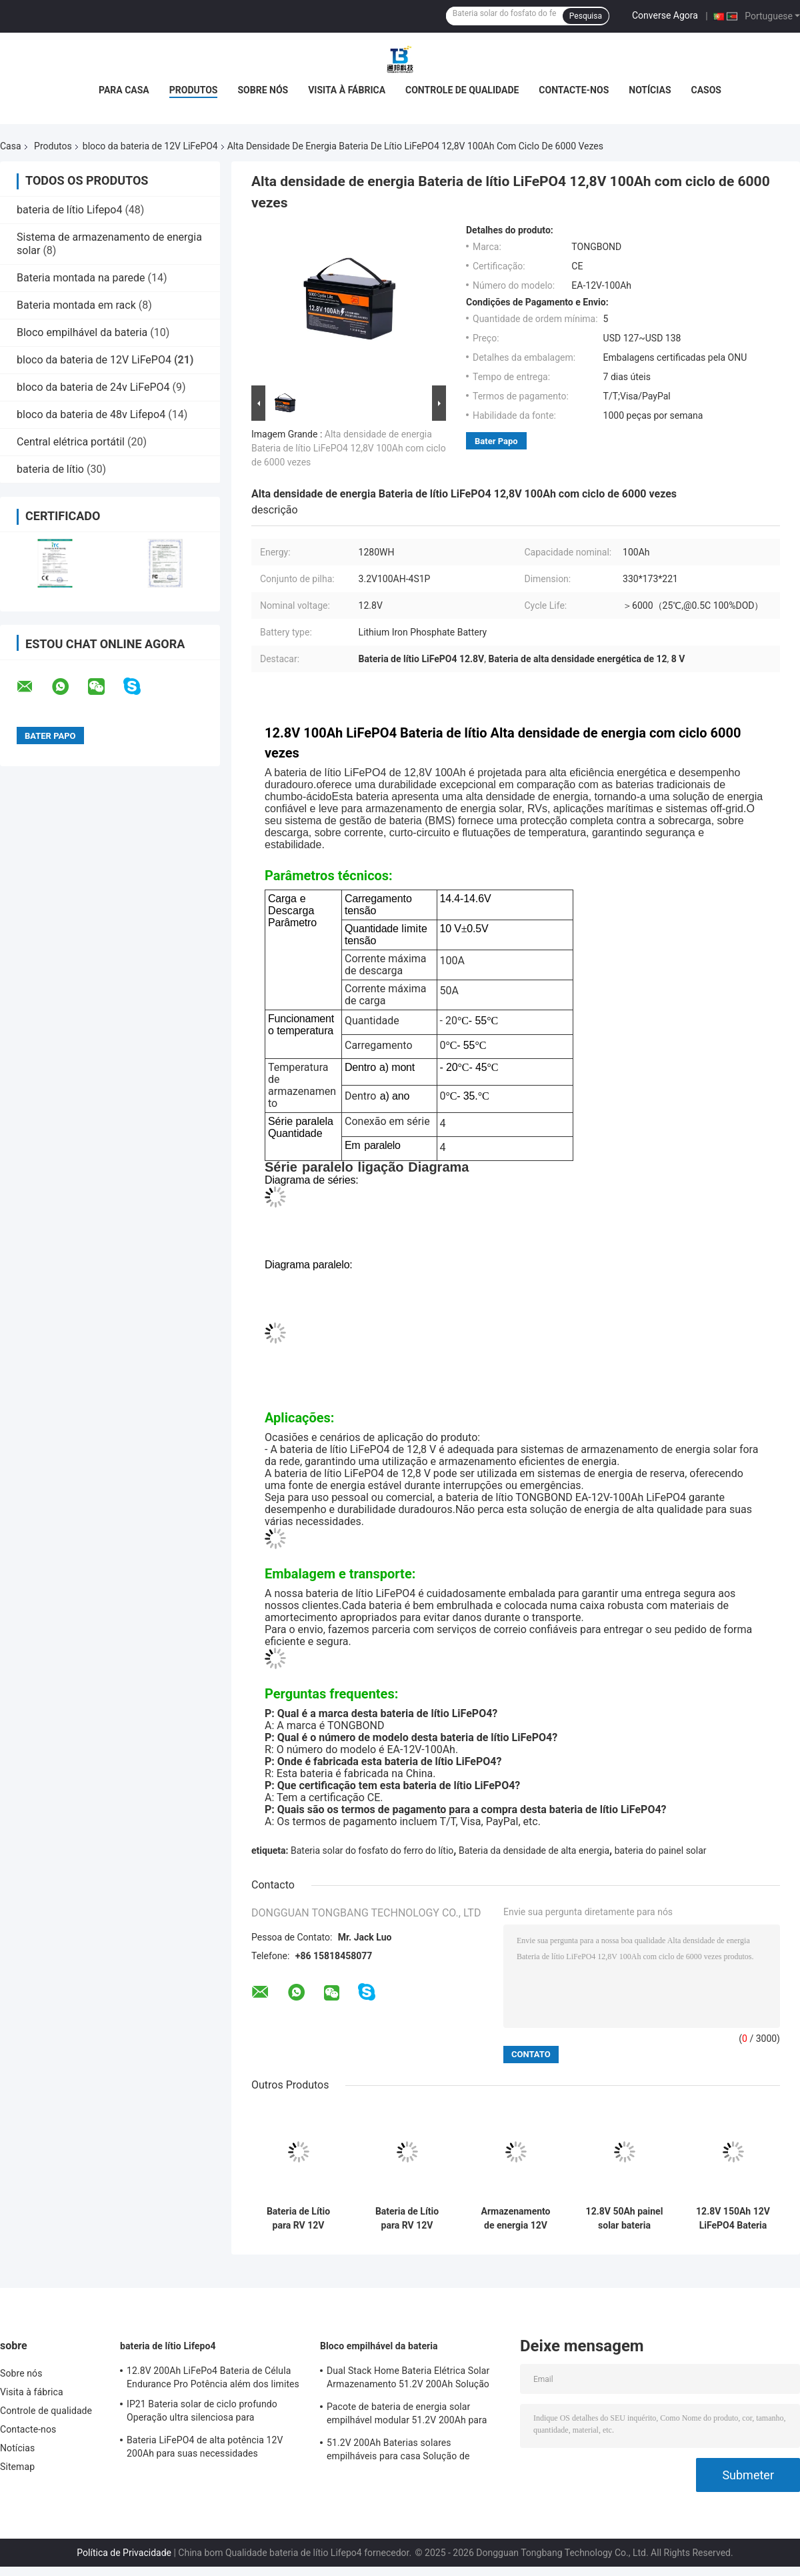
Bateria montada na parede (81, 277)
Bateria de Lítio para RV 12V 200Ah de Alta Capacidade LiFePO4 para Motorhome (407, 2218)
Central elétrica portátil (71, 441)
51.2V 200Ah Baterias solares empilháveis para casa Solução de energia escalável (398, 2451)
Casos (706, 90)
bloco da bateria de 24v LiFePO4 (93, 387)
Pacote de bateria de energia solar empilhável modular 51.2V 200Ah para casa (407, 2415)
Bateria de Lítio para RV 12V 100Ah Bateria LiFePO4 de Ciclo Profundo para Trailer (298, 2218)
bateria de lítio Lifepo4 (69, 209)
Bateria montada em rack (76, 305)
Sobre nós (262, 90)
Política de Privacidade (124, 2552)
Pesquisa (585, 16)
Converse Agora (665, 15)
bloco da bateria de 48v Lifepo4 (91, 414)
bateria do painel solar (661, 1850)
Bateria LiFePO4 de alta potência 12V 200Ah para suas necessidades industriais (205, 2449)
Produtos (193, 90)
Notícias (650, 90)
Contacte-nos (574, 90)
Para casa (124, 90)
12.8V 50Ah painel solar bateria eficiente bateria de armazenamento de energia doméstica (624, 2218)
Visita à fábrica (346, 90)
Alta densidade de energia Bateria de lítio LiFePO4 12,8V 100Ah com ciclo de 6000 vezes (348, 448)
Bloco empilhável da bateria (82, 332)
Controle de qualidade (462, 90)
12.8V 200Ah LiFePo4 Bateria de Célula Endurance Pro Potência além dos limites (213, 2377)
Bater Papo (496, 441)
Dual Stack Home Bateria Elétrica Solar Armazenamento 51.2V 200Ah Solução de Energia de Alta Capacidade (408, 2379)
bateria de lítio (50, 469)
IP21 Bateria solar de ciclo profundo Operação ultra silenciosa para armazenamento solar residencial (202, 2413)
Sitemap (17, 2466)
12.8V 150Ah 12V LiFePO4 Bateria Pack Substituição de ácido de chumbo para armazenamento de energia (733, 2218)
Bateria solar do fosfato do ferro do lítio (372, 1850)
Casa (10, 146)
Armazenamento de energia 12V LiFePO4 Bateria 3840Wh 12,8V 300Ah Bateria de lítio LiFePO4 (515, 2218)
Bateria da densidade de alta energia (534, 1850)
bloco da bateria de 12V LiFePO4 (150, 146)
